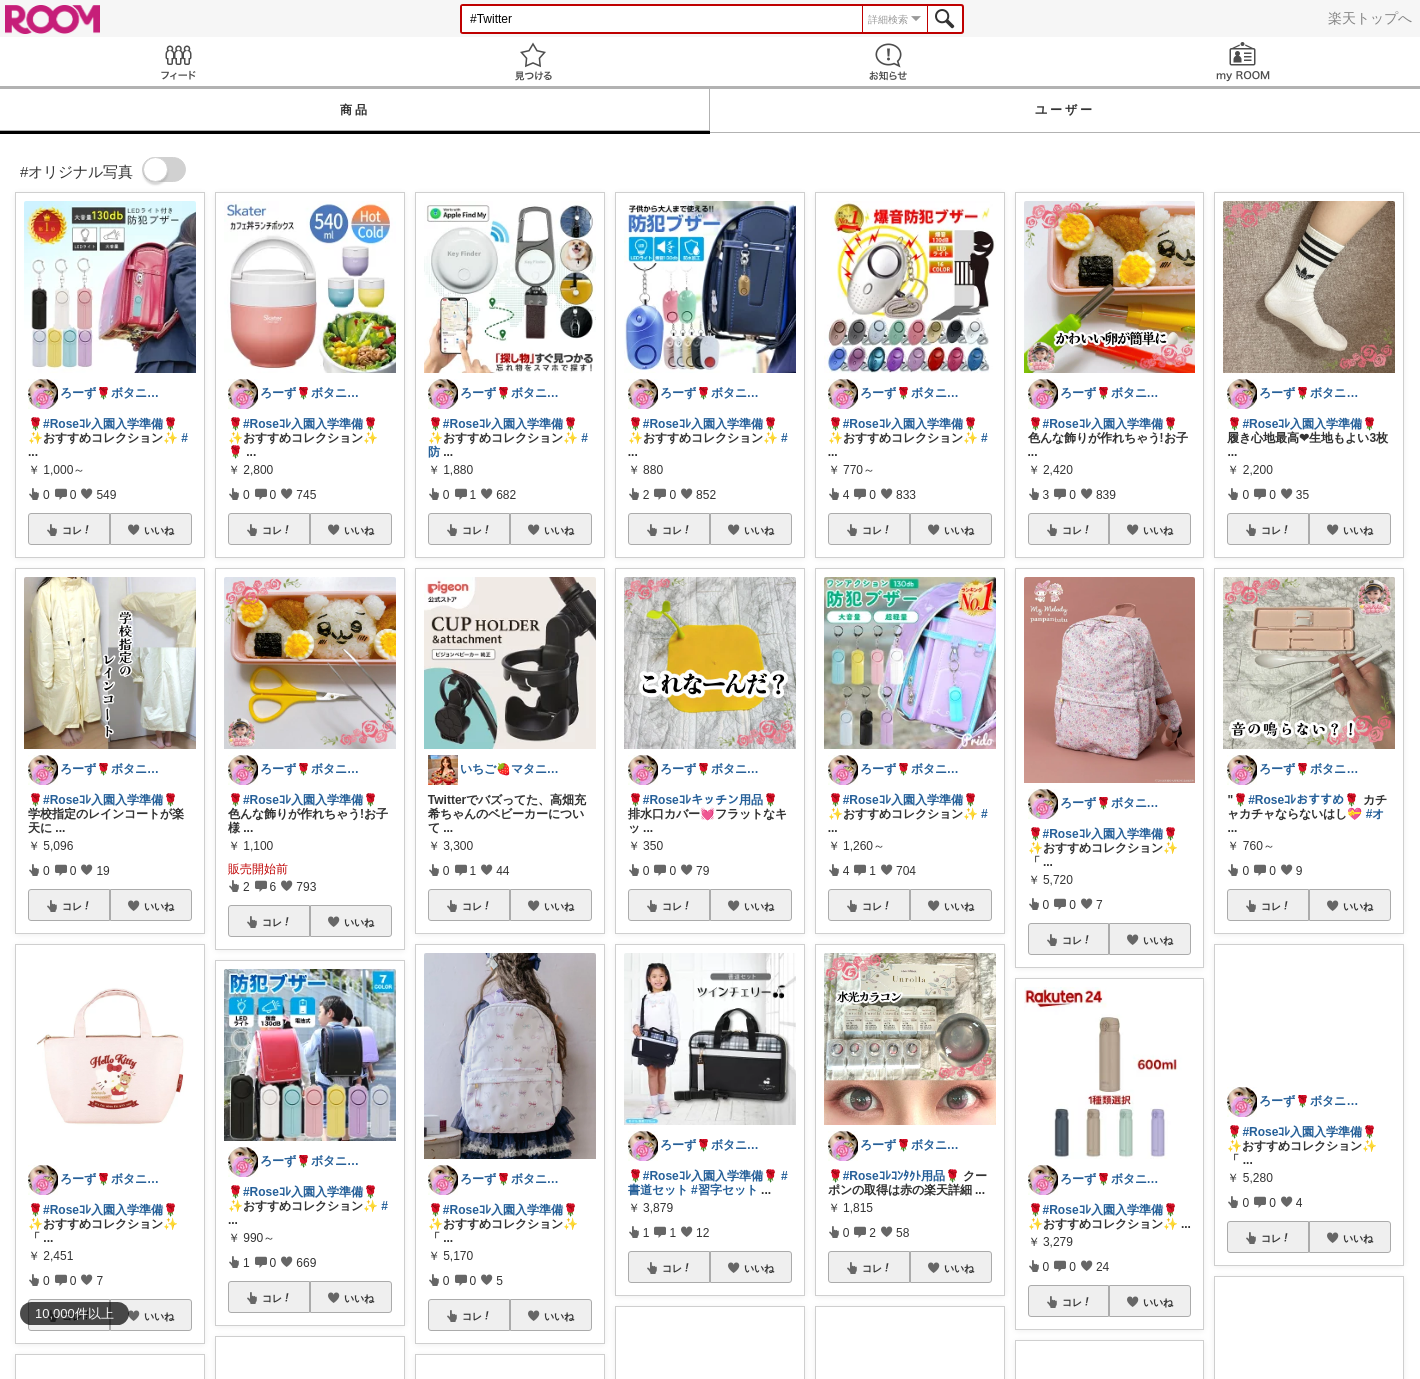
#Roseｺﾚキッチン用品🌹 (710, 800)
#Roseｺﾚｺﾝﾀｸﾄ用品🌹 (901, 1176)
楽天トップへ (1370, 18)
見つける (532, 61)
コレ (77, 530)
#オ (1375, 814)
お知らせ (887, 61)
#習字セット (724, 1190)
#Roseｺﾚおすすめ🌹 (1303, 800)
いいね (159, 530)
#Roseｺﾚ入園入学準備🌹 (110, 424)
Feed (177, 61)
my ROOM (1242, 61)
